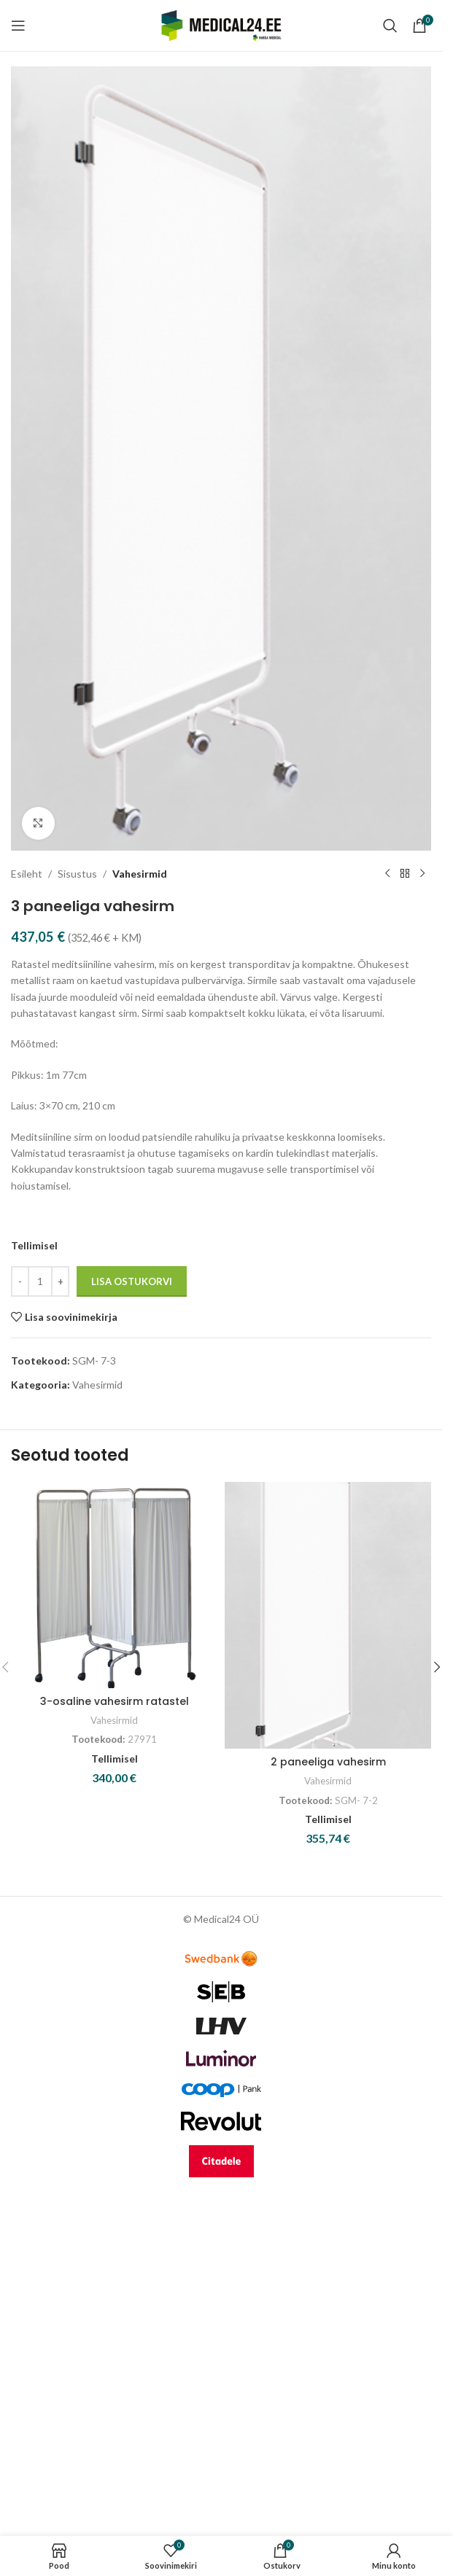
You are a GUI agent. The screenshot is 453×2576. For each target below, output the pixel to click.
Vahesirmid (139, 873)
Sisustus (77, 873)
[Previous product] (387, 874)
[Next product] (422, 874)
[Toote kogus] (40, 1281)
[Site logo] (221, 24)
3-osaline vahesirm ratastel (114, 1701)
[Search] (390, 25)
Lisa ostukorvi (131, 1281)
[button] (437, 1667)
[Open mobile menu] (18, 25)
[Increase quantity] (60, 1281)
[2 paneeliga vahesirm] (328, 1615)
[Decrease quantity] (20, 1281)
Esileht (26, 873)
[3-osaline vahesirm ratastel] (114, 1585)
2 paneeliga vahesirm (328, 1762)
